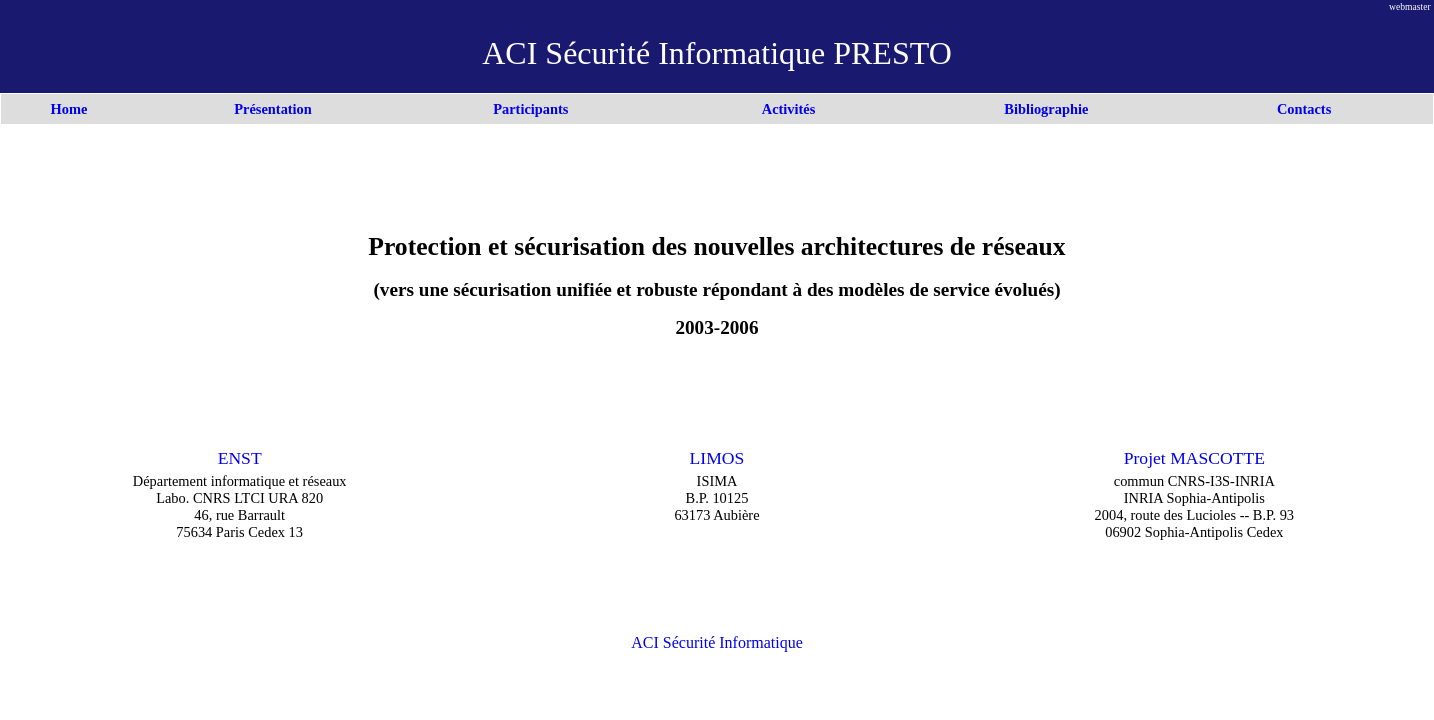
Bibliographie (1046, 109)
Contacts (1304, 109)
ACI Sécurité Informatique (717, 642)
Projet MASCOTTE (1194, 458)
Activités (789, 109)
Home (69, 109)
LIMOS (717, 458)
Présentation (273, 109)
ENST (240, 458)
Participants (530, 109)
